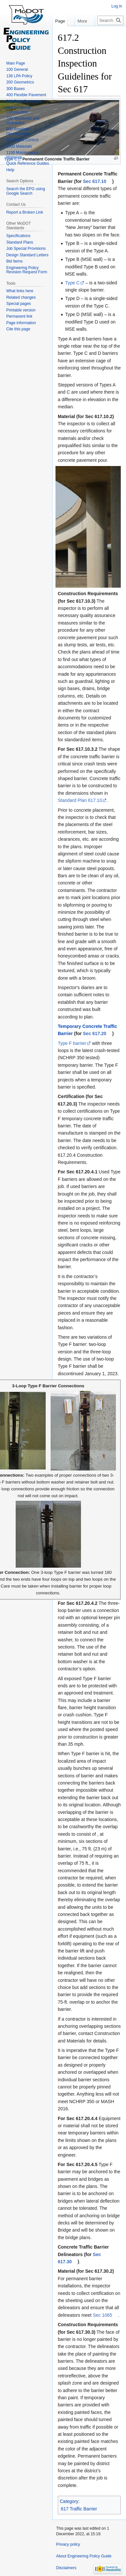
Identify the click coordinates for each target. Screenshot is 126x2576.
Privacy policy (68, 2544)
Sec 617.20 (94, 1033)
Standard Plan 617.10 (80, 800)
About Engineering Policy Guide (83, 2556)
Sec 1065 (102, 2315)
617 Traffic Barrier (79, 2508)
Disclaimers (66, 2568)
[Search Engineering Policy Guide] (110, 20)
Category (69, 2501)
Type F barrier (72, 1043)
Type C (72, 282)
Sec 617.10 (94, 181)
